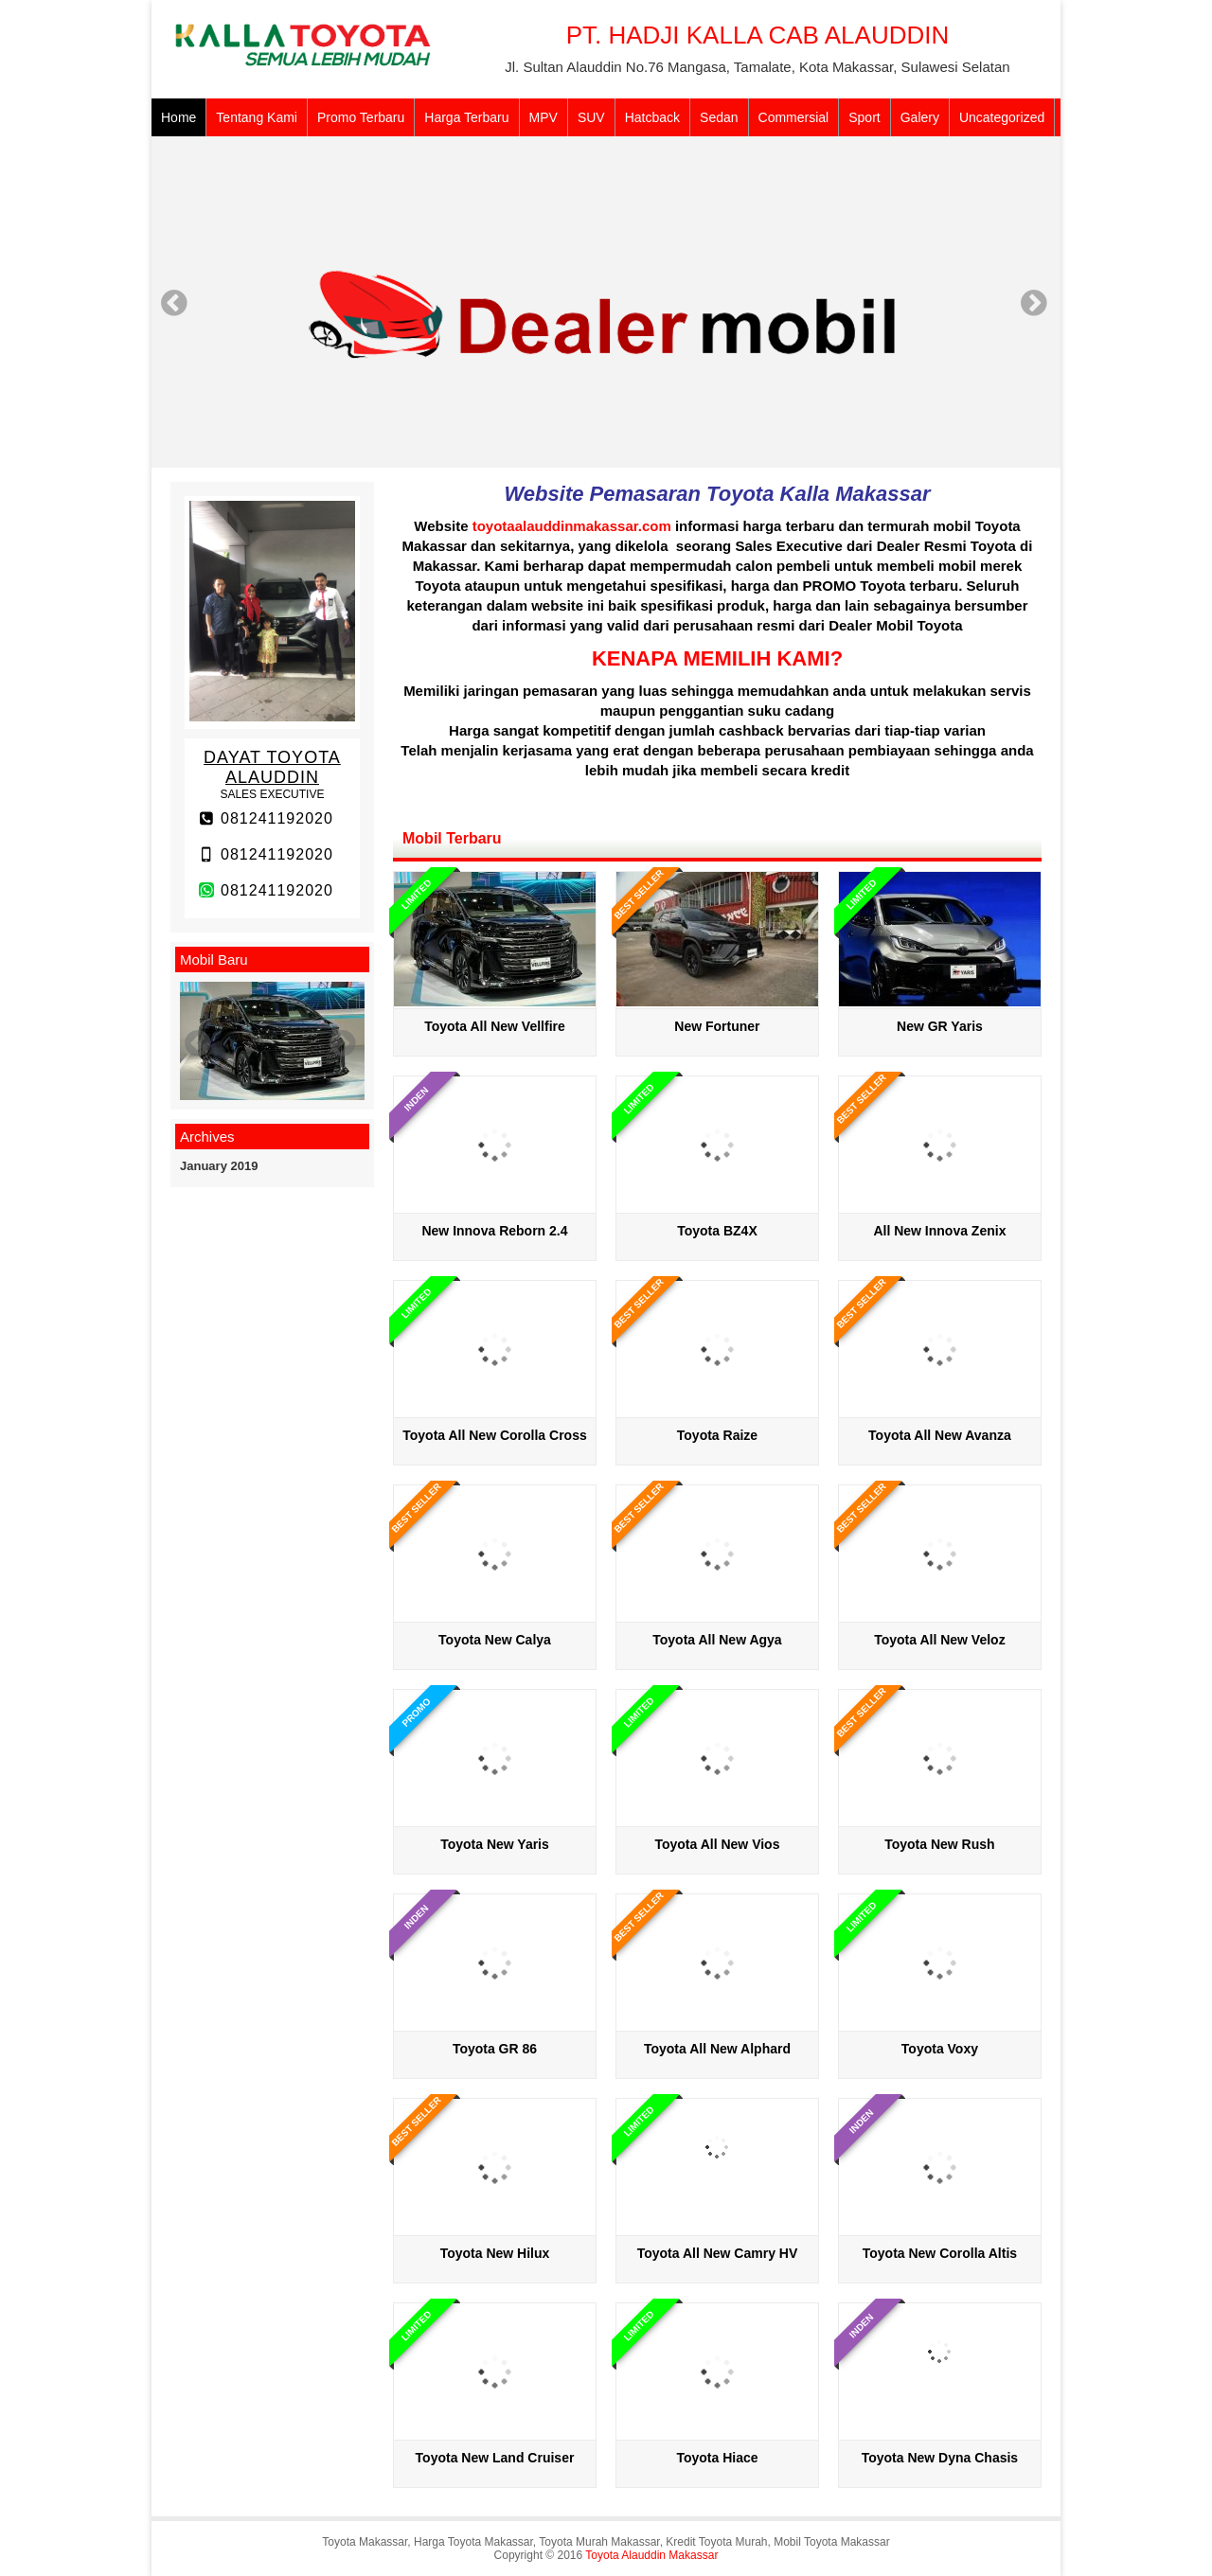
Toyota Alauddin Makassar (651, 2555)
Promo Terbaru (360, 117)
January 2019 (219, 1166)
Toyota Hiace (717, 2457)
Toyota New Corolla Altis (940, 2253)
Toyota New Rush (939, 1844)
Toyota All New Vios (716, 1844)
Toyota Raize (717, 1435)
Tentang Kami (256, 117)
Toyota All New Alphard (717, 2048)
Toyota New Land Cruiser (495, 2457)
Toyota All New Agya (716, 1639)
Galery (919, 117)
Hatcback (652, 117)
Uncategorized (1001, 117)
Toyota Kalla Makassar (818, 494)
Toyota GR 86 (495, 2048)
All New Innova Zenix (939, 1230)
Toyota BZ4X (717, 1230)
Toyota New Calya (494, 1639)
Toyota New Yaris (494, 1844)
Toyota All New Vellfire (494, 1026)
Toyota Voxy (939, 2048)
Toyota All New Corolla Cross (494, 1435)
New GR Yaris (940, 1026)
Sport (864, 117)
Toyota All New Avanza (939, 1435)
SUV (591, 117)
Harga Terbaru (466, 117)
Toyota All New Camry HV (717, 2253)
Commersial (793, 117)
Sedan (719, 117)
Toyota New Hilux (495, 2253)
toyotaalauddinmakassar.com (571, 526)
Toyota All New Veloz (939, 1639)
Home (178, 117)
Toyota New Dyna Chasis (940, 2457)
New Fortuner (716, 1026)
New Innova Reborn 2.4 (494, 1230)
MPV (543, 117)
